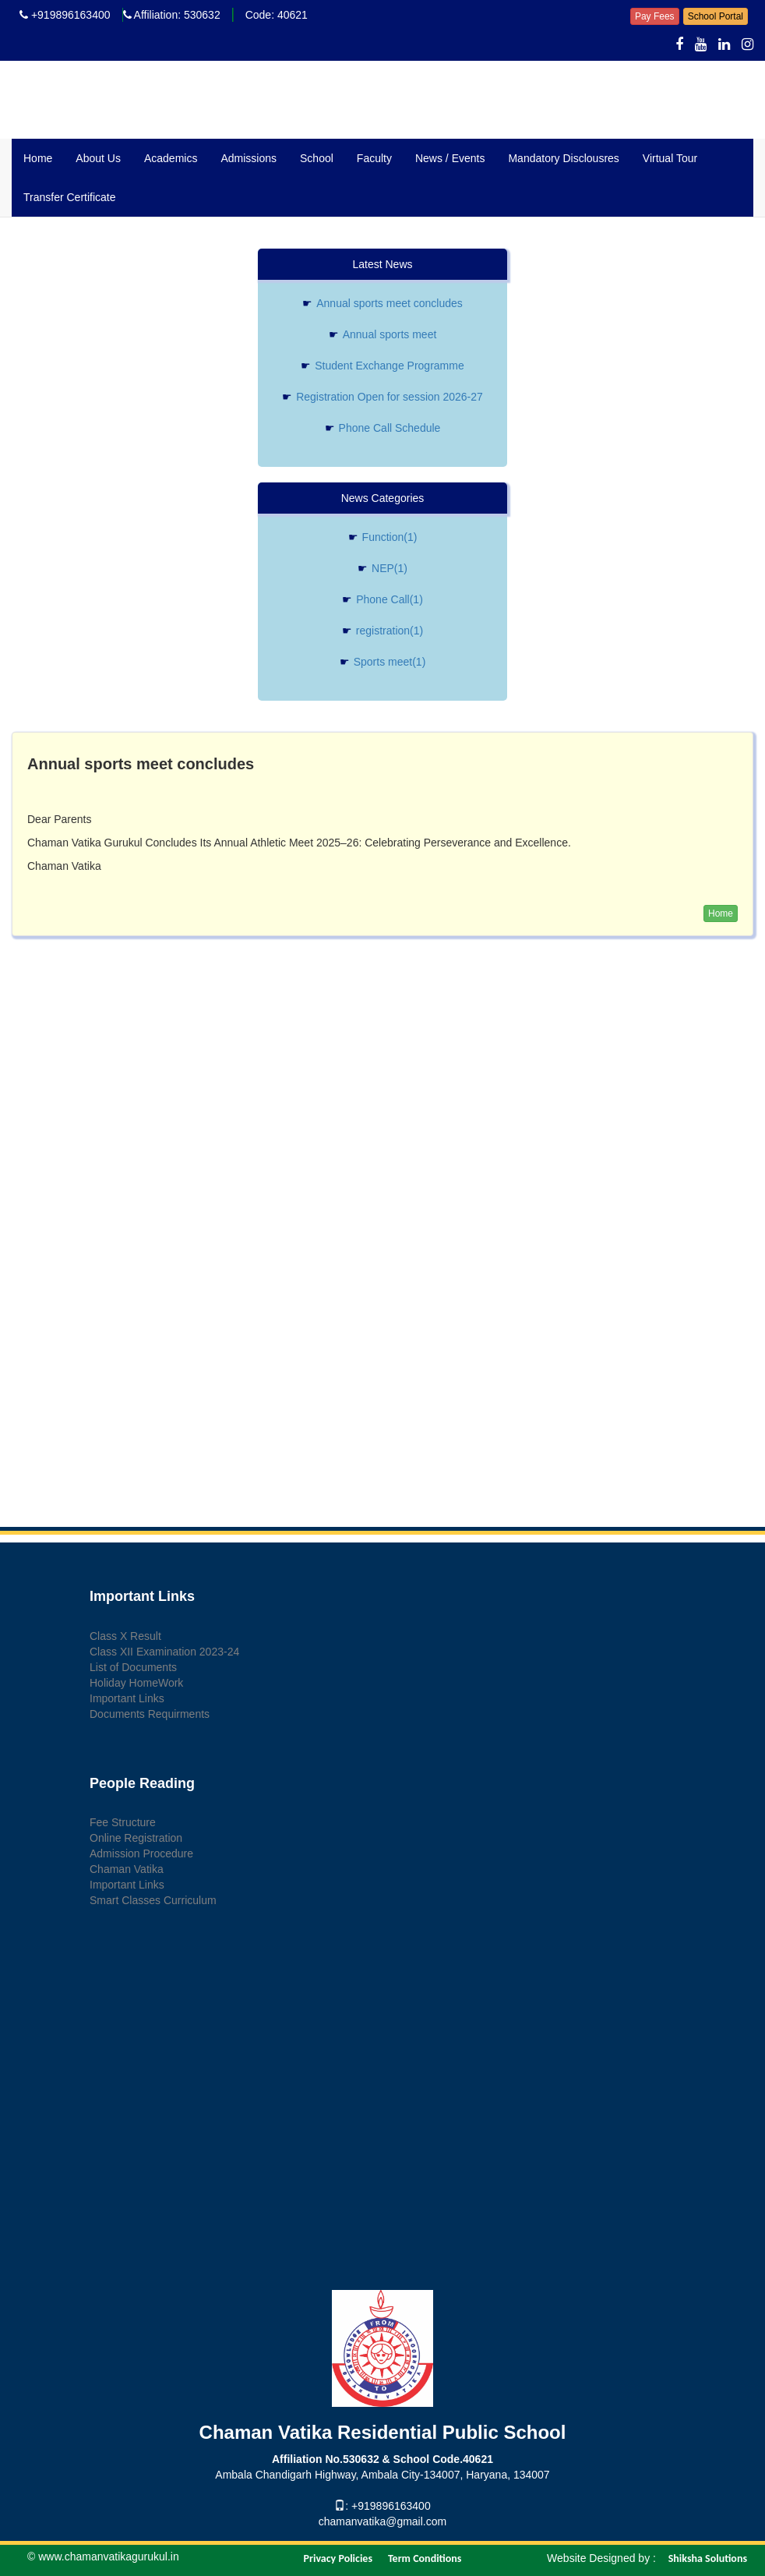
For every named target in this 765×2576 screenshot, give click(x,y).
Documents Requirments (150, 1714)
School (316, 158)
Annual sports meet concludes (382, 303)
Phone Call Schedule (383, 428)
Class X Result (125, 1636)
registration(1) (382, 630)
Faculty (374, 158)
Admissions (248, 158)
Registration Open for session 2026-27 (382, 396)
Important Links (127, 1698)
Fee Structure (123, 1822)
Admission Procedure (141, 1853)
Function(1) (383, 537)
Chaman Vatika (127, 1869)
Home (37, 158)
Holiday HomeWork (136, 1683)
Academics (170, 158)
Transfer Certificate (69, 197)
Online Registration (136, 1838)
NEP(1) (382, 568)
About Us (98, 158)
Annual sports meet (383, 334)
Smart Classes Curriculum (153, 1900)
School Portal (715, 16)
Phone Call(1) (382, 599)
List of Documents (133, 1667)
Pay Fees (655, 16)
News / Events (450, 158)
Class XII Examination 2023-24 (164, 1651)
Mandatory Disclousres (563, 158)
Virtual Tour (670, 158)
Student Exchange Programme (382, 365)
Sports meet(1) (383, 661)
